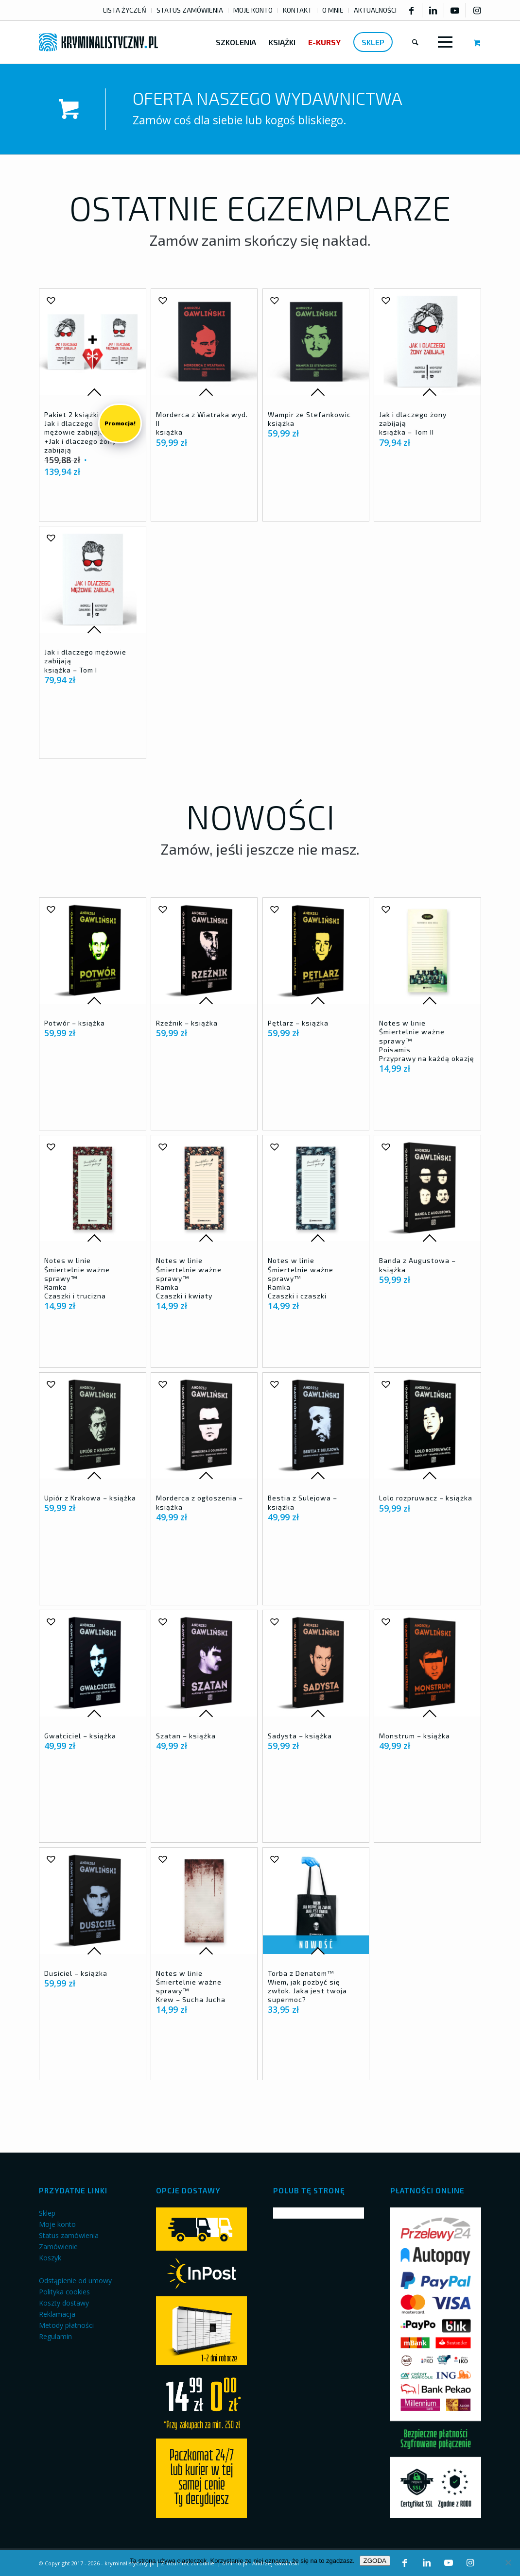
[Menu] (443, 42)
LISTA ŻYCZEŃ (124, 10)
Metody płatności (66, 2325)
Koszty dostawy (64, 2302)
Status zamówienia (69, 2235)
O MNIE (333, 10)
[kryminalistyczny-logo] (98, 42)
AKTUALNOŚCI (375, 10)
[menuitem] (125, 10)
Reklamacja (57, 2314)
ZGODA (375, 2560)
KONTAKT (297, 10)
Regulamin (55, 2336)
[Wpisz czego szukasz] (415, 42)
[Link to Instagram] (477, 10)
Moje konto (57, 2224)
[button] (50, 299)
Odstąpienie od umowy (75, 2280)
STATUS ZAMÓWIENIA (189, 10)
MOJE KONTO (253, 10)
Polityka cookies (64, 2291)
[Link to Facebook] (411, 10)
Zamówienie (58, 2246)
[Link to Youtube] (455, 10)
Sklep (47, 2213)
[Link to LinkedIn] (433, 10)
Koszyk (50, 2257)
